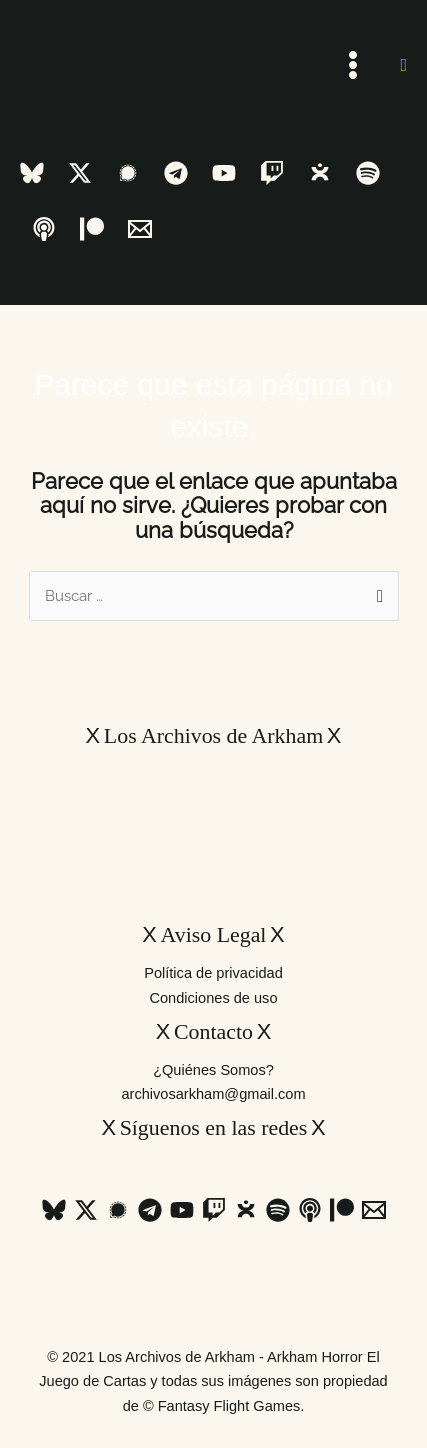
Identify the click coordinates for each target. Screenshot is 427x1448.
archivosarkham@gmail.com (213, 1094)
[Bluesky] (32, 173)
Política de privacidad (213, 973)
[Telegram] (176, 173)
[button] (403, 64)
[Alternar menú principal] (354, 65)
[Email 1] (140, 229)
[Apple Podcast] (44, 229)
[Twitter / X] (80, 173)
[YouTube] (224, 173)
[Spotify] (368, 173)
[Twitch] (272, 173)
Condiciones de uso (213, 998)
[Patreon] (92, 229)
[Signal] (128, 173)
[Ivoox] (320, 173)
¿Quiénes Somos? (213, 1070)
